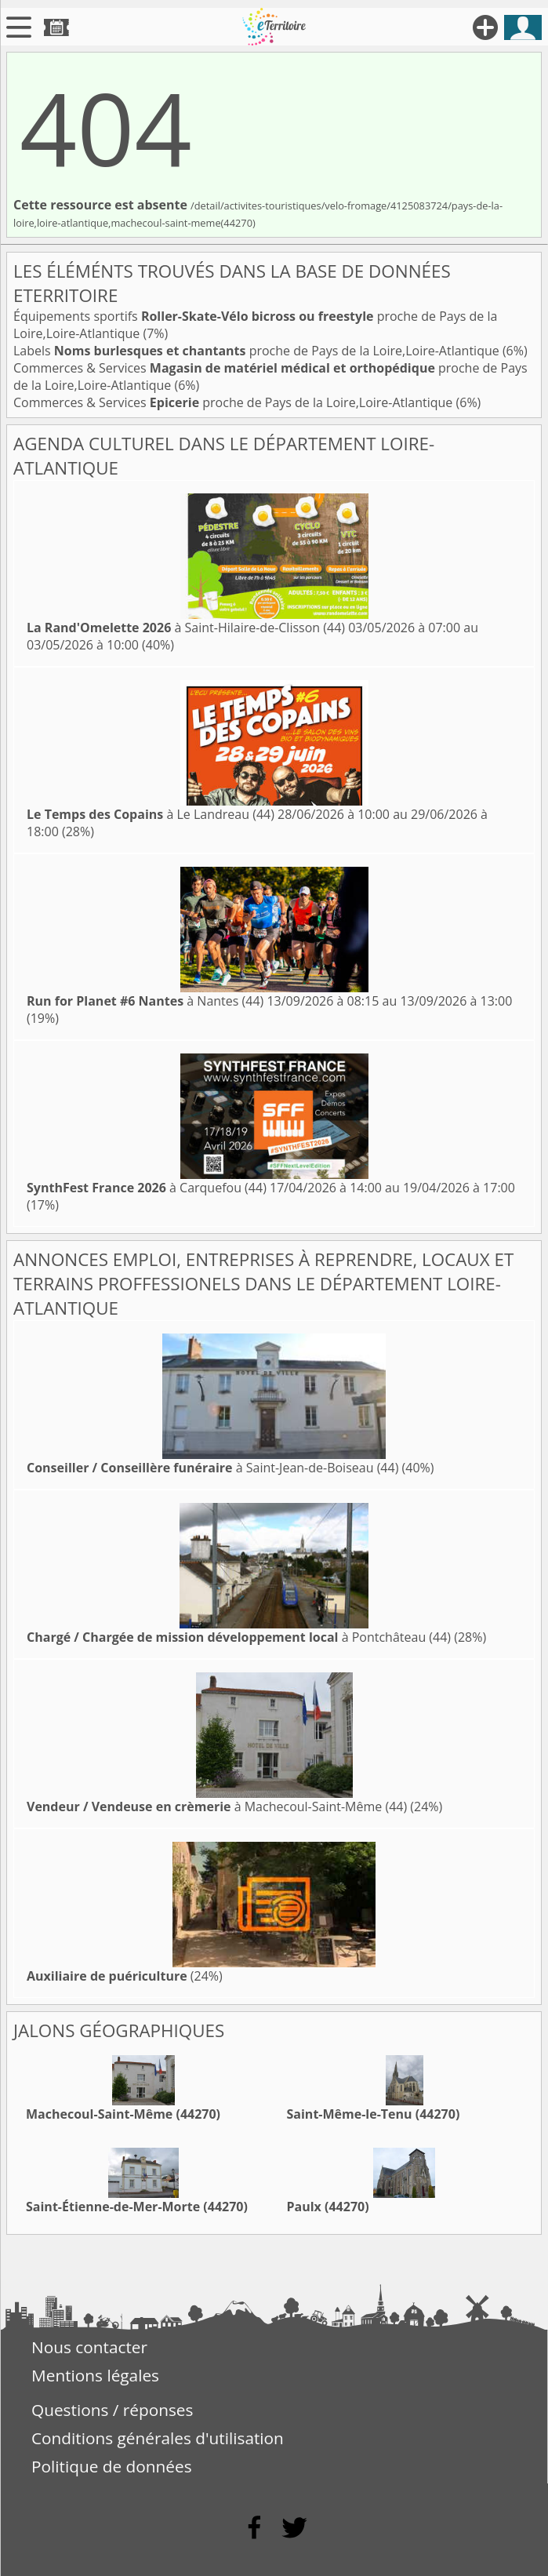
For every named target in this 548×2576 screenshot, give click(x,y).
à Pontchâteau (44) (239, 1637)
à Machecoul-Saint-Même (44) (217, 1806)
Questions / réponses (112, 2410)
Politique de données (111, 2466)
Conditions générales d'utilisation (157, 2438)
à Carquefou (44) (147, 1187)
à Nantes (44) (145, 1001)
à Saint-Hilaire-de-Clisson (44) (186, 627)
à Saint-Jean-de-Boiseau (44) (212, 1467)
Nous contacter (89, 2347)
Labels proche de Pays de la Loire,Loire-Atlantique (258, 350)
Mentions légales (95, 2375)
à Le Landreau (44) (150, 814)
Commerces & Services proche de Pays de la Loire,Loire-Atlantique (234, 402)
